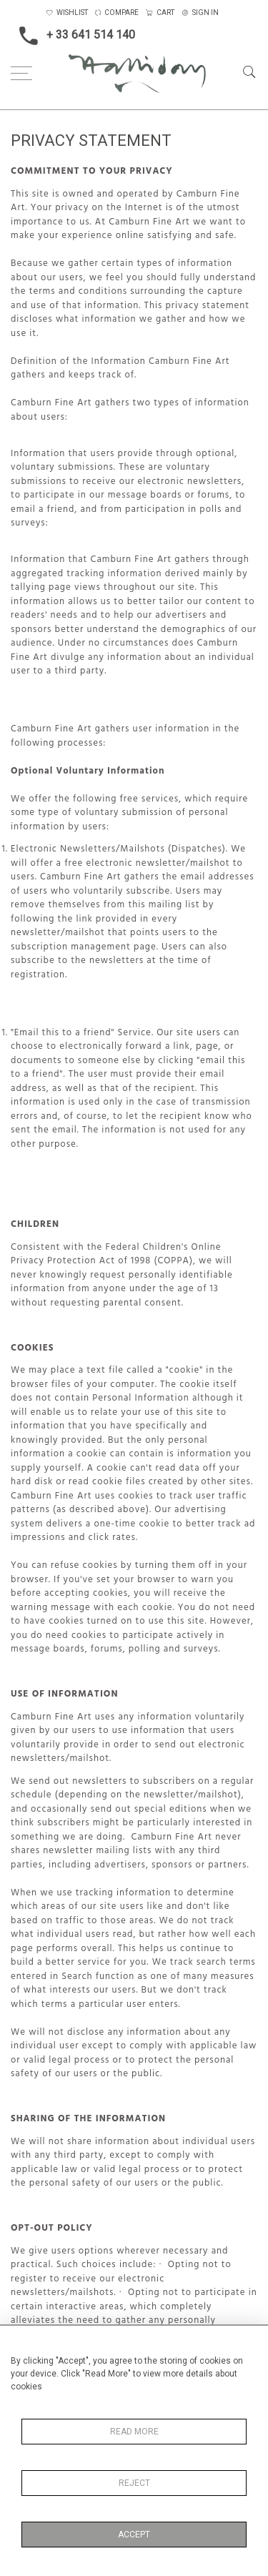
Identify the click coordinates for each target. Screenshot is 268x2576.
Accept (134, 2535)
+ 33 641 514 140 (73, 35)
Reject (134, 2483)
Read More (134, 2432)
